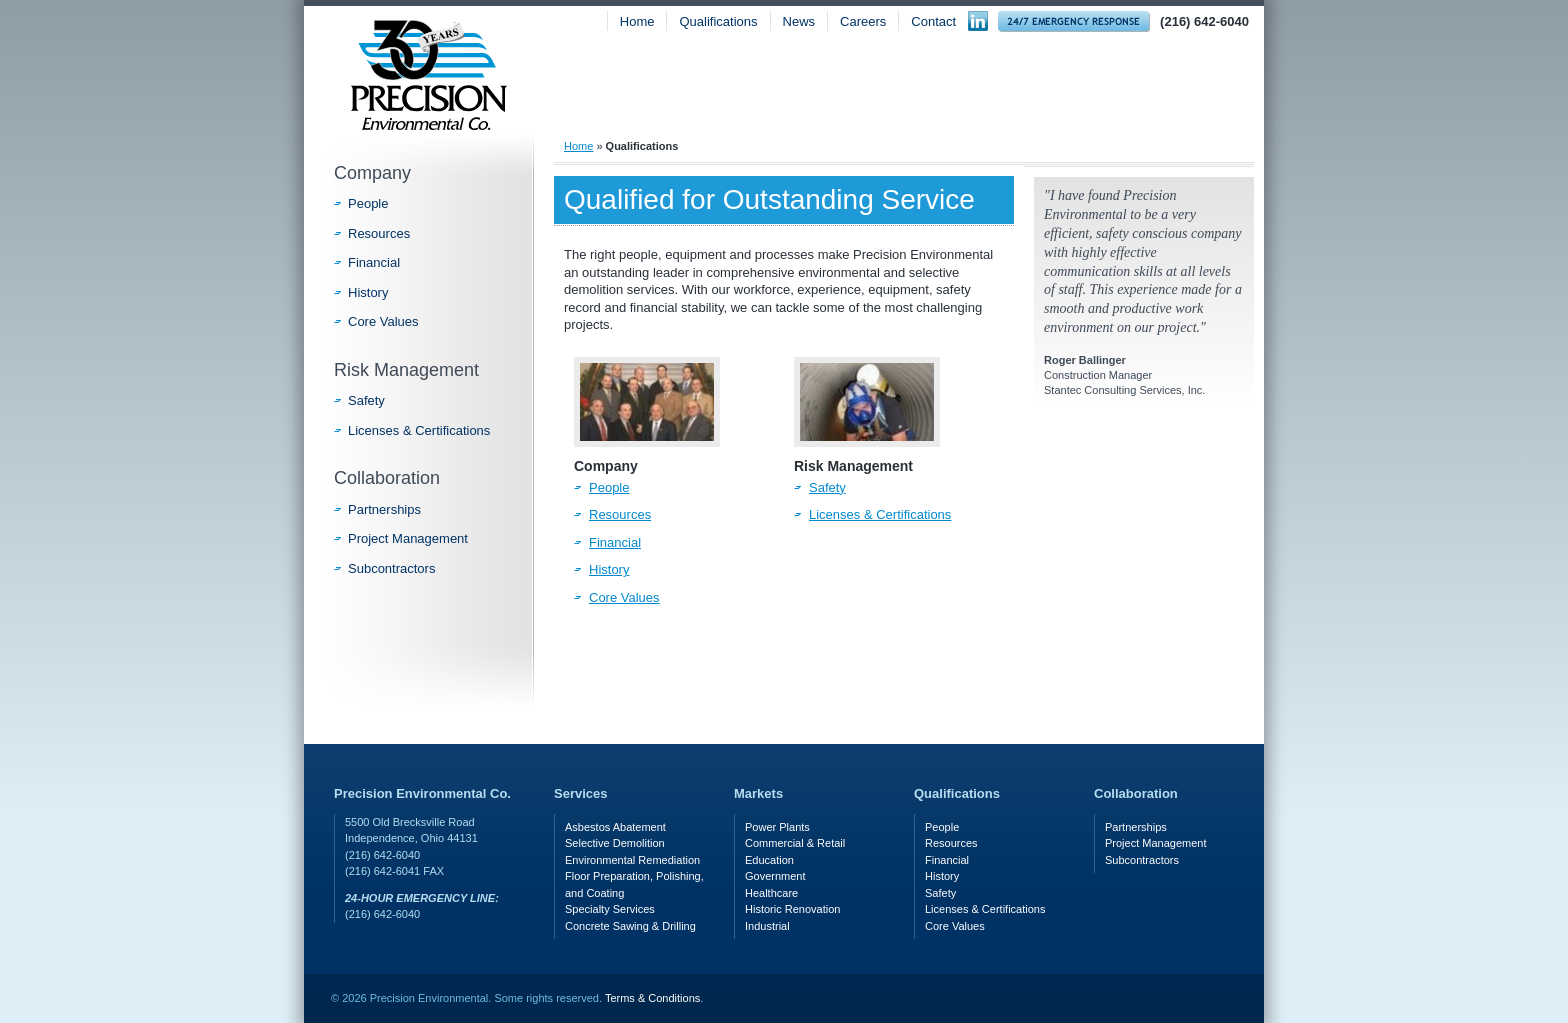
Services (858, 97)
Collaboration (387, 478)
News (799, 21)
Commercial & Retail (795, 843)
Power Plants (777, 827)
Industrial (767, 926)
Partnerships (384, 509)
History (609, 569)
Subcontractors (391, 568)
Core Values (624, 597)
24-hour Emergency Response (1074, 21)
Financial (615, 542)
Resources (620, 514)
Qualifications (718, 21)
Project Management (408, 538)
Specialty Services (610, 909)
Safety (1178, 97)
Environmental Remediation (632, 860)
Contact (933, 21)
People (609, 487)
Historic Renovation (792, 909)
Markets (1021, 97)
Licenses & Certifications (880, 514)
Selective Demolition (615, 843)
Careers (863, 21)
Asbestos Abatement (615, 827)
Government (775, 876)
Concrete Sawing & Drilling (630, 926)
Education (769, 860)
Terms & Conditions (652, 998)
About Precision (665, 97)
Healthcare (771, 893)
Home (637, 21)
